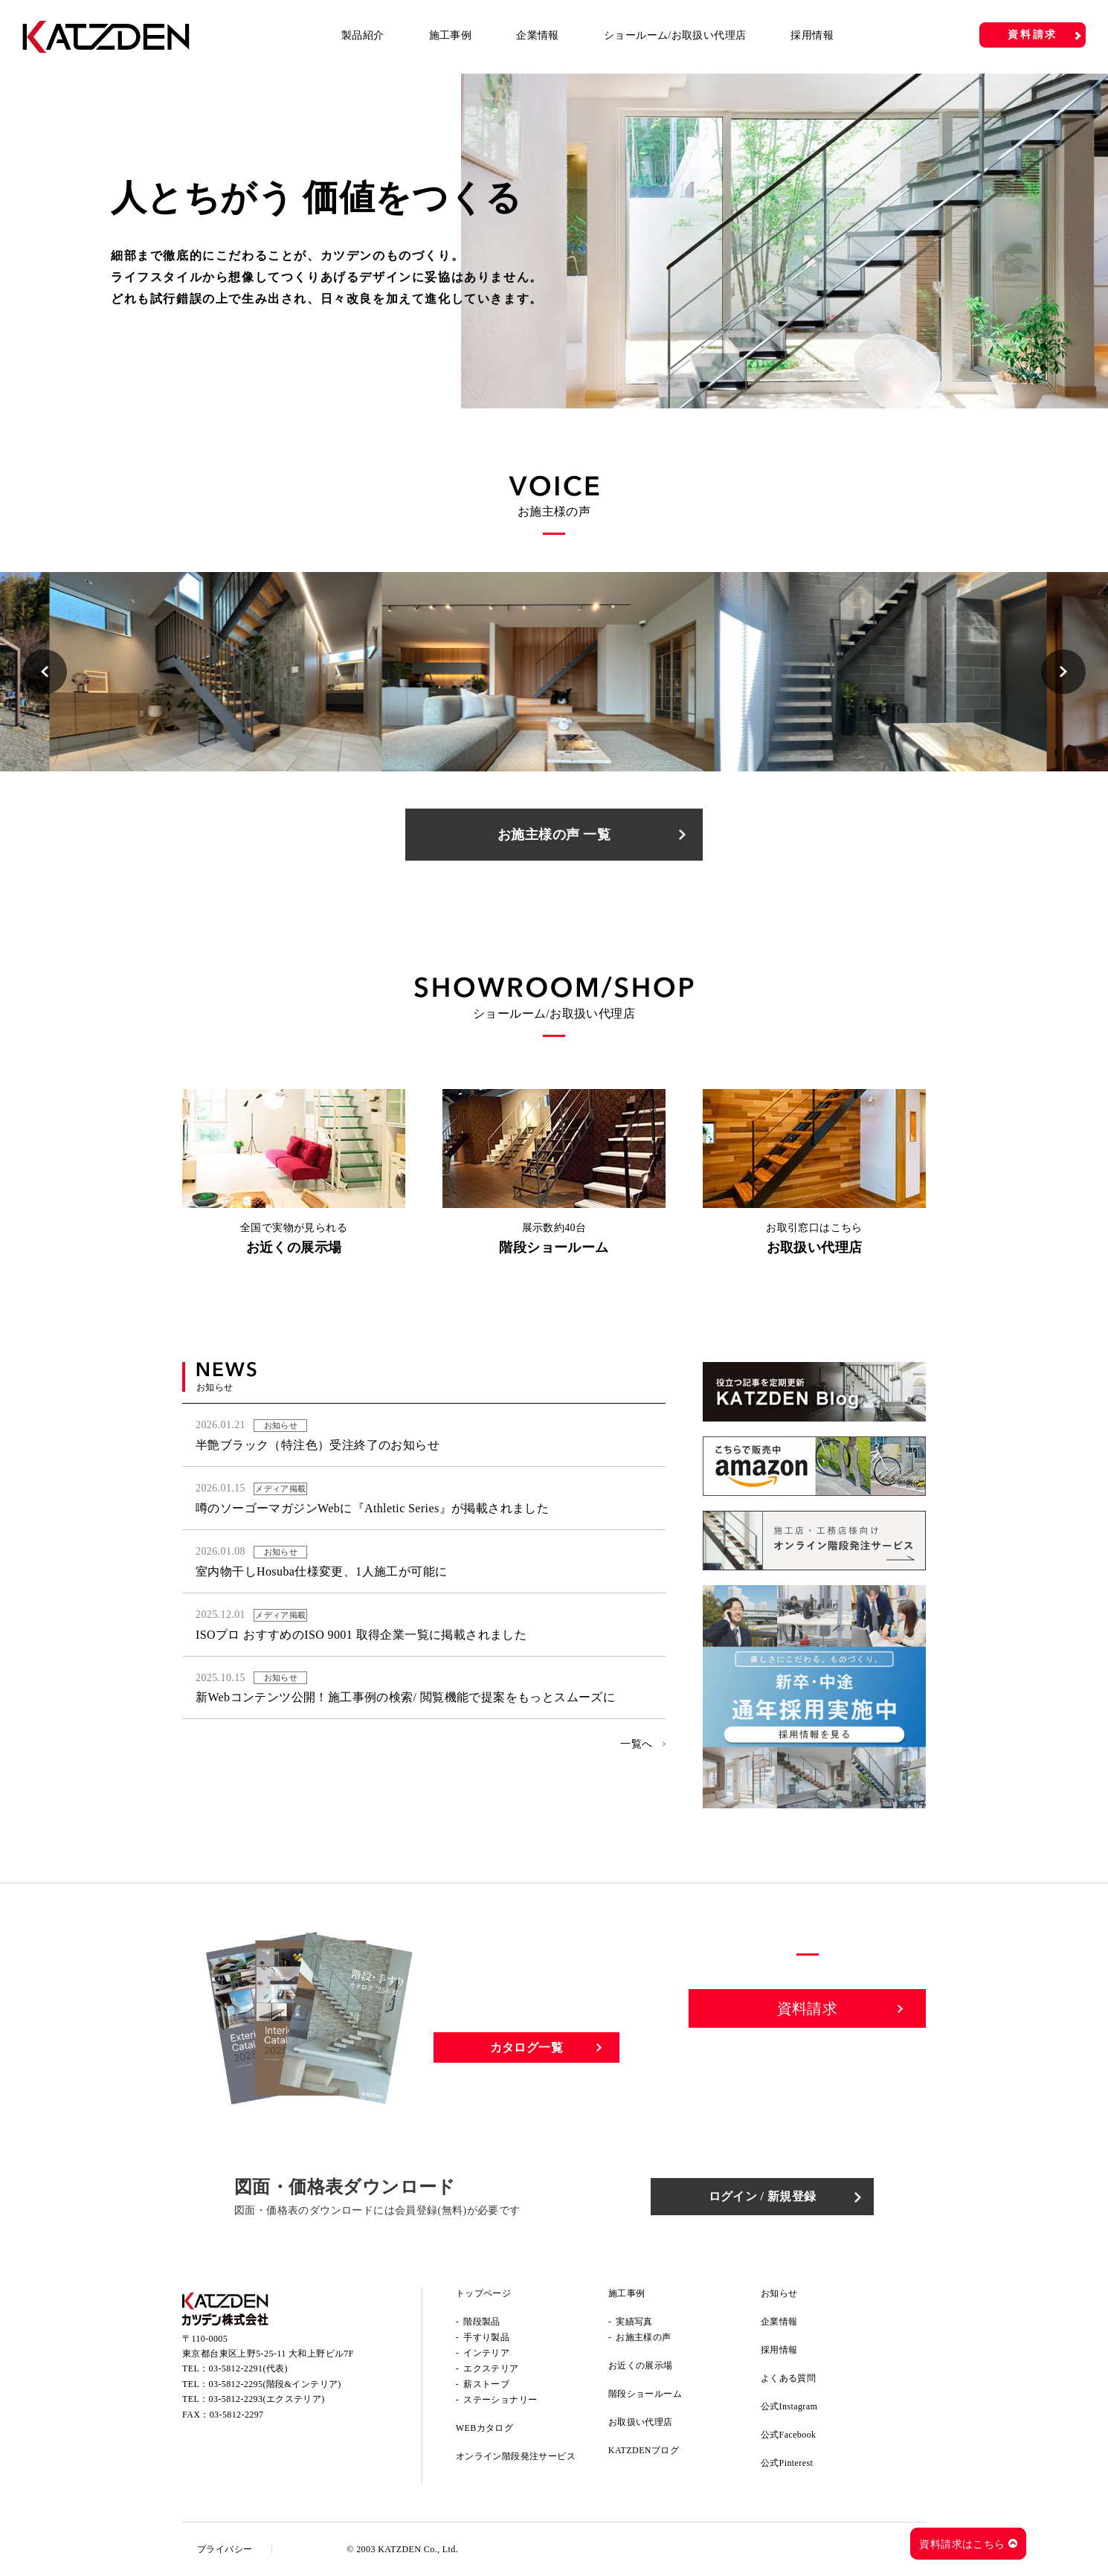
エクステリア (490, 2368)
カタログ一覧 (526, 2047)
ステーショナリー (500, 2399)
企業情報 (537, 35)
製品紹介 (362, 35)
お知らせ (779, 2293)
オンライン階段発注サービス (516, 2456)
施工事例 (450, 35)
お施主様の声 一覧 (554, 834)
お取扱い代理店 (640, 2422)
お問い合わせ (807, 2060)
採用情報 (812, 35)
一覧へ (636, 1744)
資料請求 (1032, 34)
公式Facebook (788, 2434)
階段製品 (481, 2321)
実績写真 (634, 2321)
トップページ (483, 2293)
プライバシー (224, 2549)
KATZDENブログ (643, 2450)
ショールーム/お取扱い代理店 (675, 35)
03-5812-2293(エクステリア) (267, 2399)
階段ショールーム (645, 2394)
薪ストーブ (486, 2384)
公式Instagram (789, 2406)
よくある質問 (788, 2378)
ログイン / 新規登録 (762, 2196)
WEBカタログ (484, 2428)
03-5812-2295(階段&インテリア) (275, 2384)
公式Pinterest (787, 2463)
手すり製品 (486, 2337)
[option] (554, 241)
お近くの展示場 (640, 2365)
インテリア (486, 2353)
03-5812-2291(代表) (248, 2368)
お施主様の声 (643, 2337)
